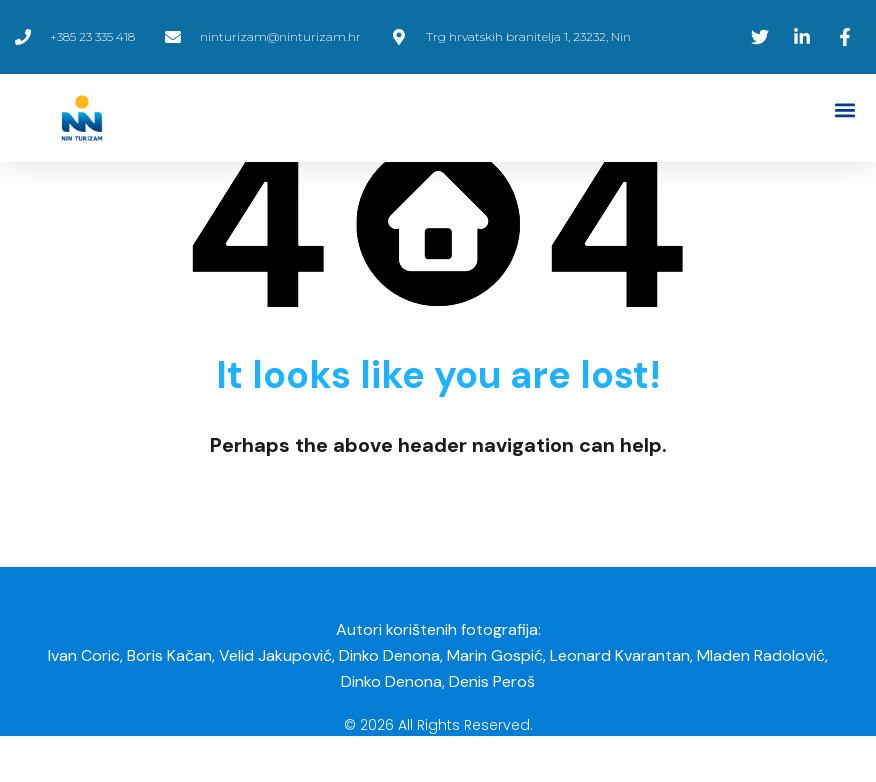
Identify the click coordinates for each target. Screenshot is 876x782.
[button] (844, 110)
